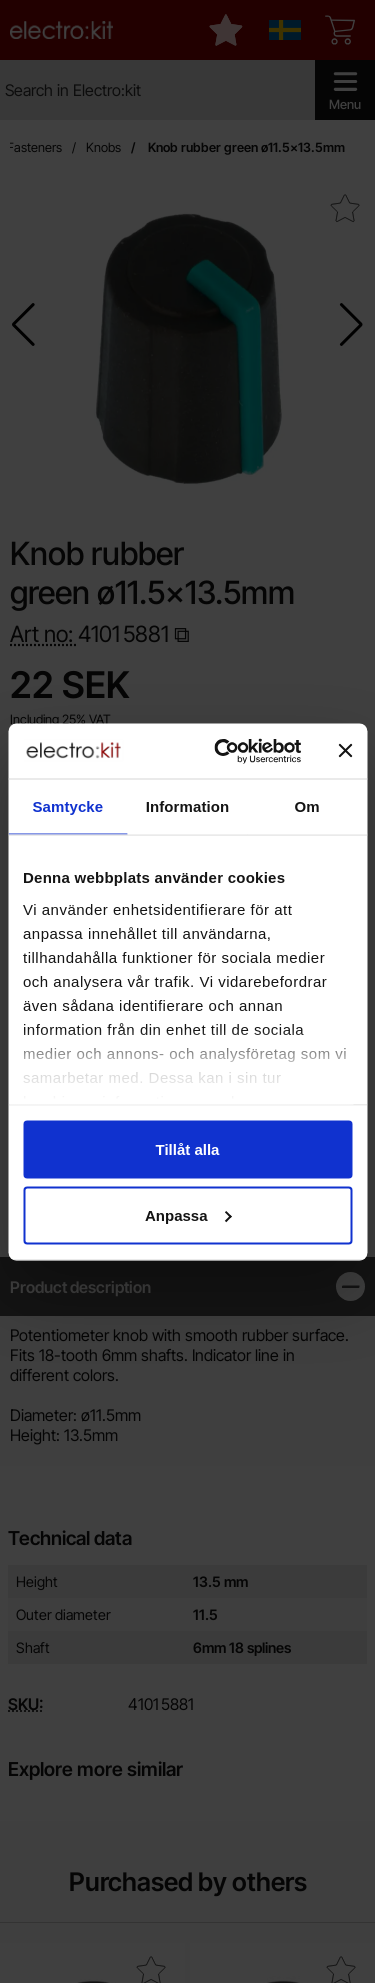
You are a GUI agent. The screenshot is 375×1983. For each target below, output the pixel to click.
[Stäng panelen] (345, 751)
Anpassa (188, 1214)
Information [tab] (188, 806)
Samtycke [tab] (67, 806)
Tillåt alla (188, 1149)
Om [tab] (307, 806)
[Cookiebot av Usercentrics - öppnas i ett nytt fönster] (223, 751)
